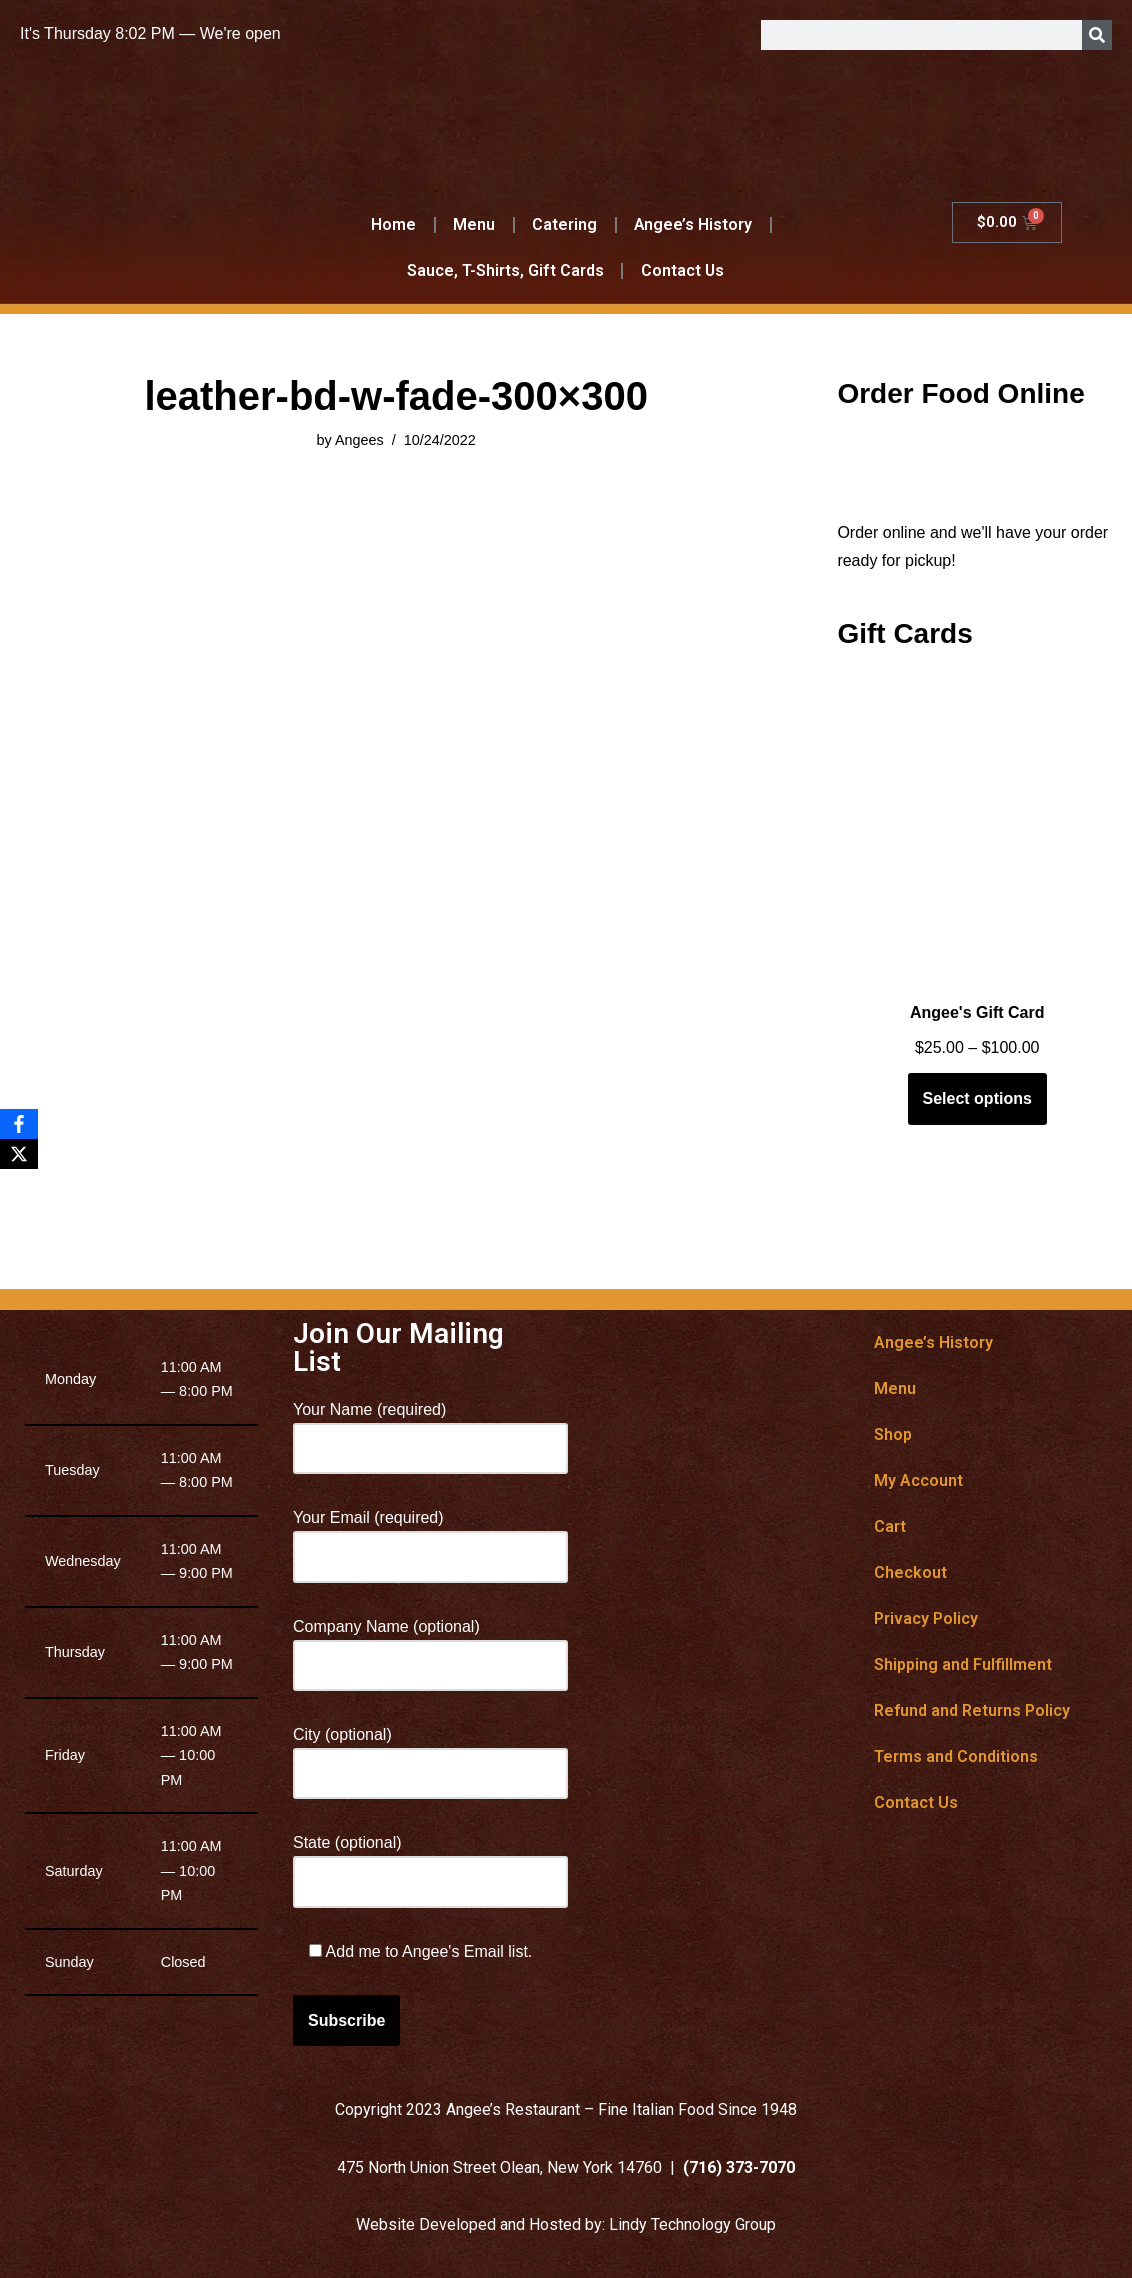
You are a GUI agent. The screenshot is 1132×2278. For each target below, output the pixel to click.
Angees (359, 440)
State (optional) (430, 1862)
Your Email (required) (430, 1537)
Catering (564, 224)
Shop (893, 1434)
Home (393, 224)
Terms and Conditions (956, 1756)
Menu (474, 224)
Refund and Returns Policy (972, 1710)
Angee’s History (693, 224)
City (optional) (430, 1754)
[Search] (1097, 35)
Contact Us (682, 270)
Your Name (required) (430, 1429)
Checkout (910, 1572)
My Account (918, 1480)
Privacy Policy (926, 1618)
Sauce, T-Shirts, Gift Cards (505, 270)
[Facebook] (19, 1124)
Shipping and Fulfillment (963, 1664)
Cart (890, 1526)
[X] (19, 1154)
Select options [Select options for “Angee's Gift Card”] (977, 1098)
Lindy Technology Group (692, 2224)
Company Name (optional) (430, 1646)
